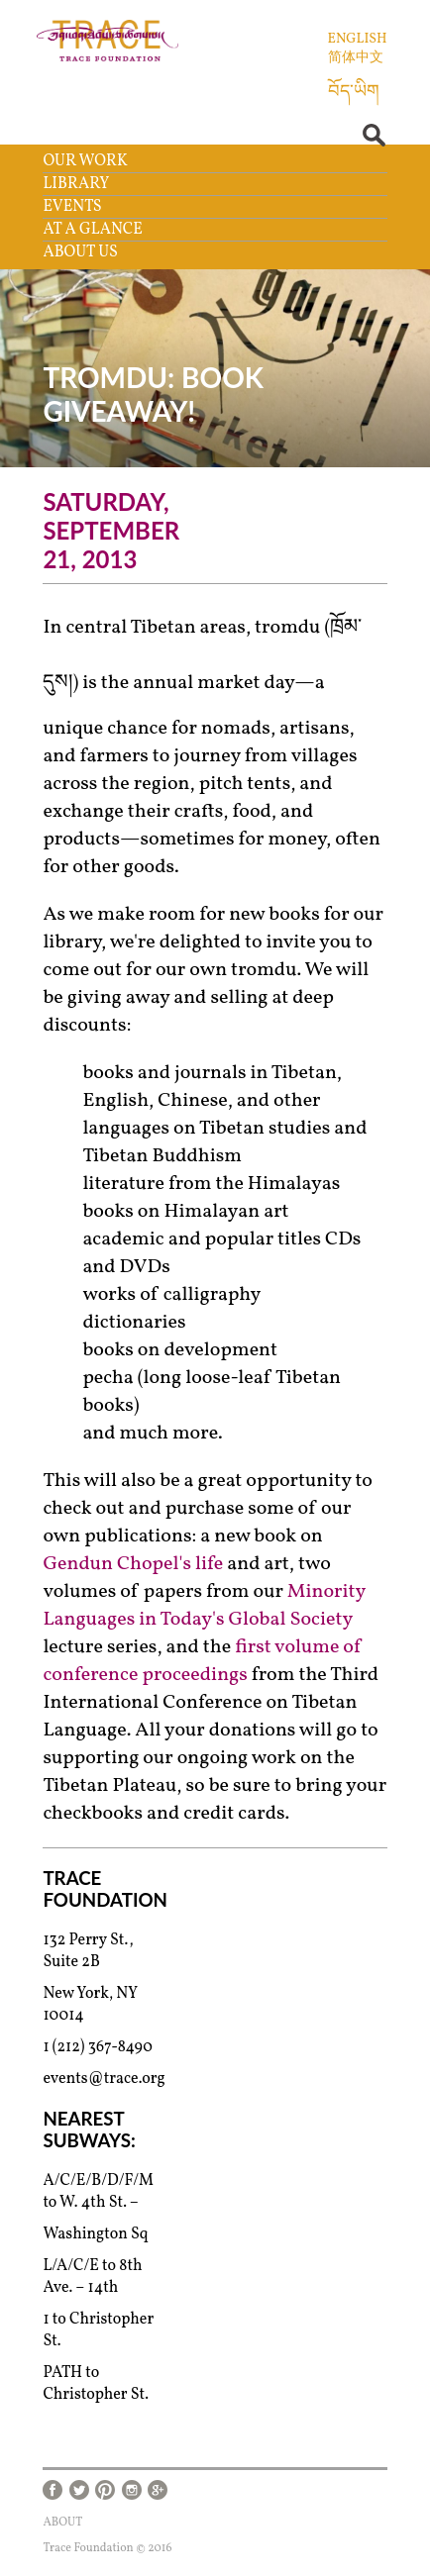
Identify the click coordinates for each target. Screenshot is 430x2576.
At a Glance (93, 230)
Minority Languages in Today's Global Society (204, 1606)
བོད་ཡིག (353, 92)
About (62, 2522)
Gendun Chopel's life (133, 1564)
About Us (80, 252)
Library (76, 184)
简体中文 (355, 58)
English (357, 39)
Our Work (85, 161)
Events (72, 207)
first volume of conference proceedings (202, 1661)
